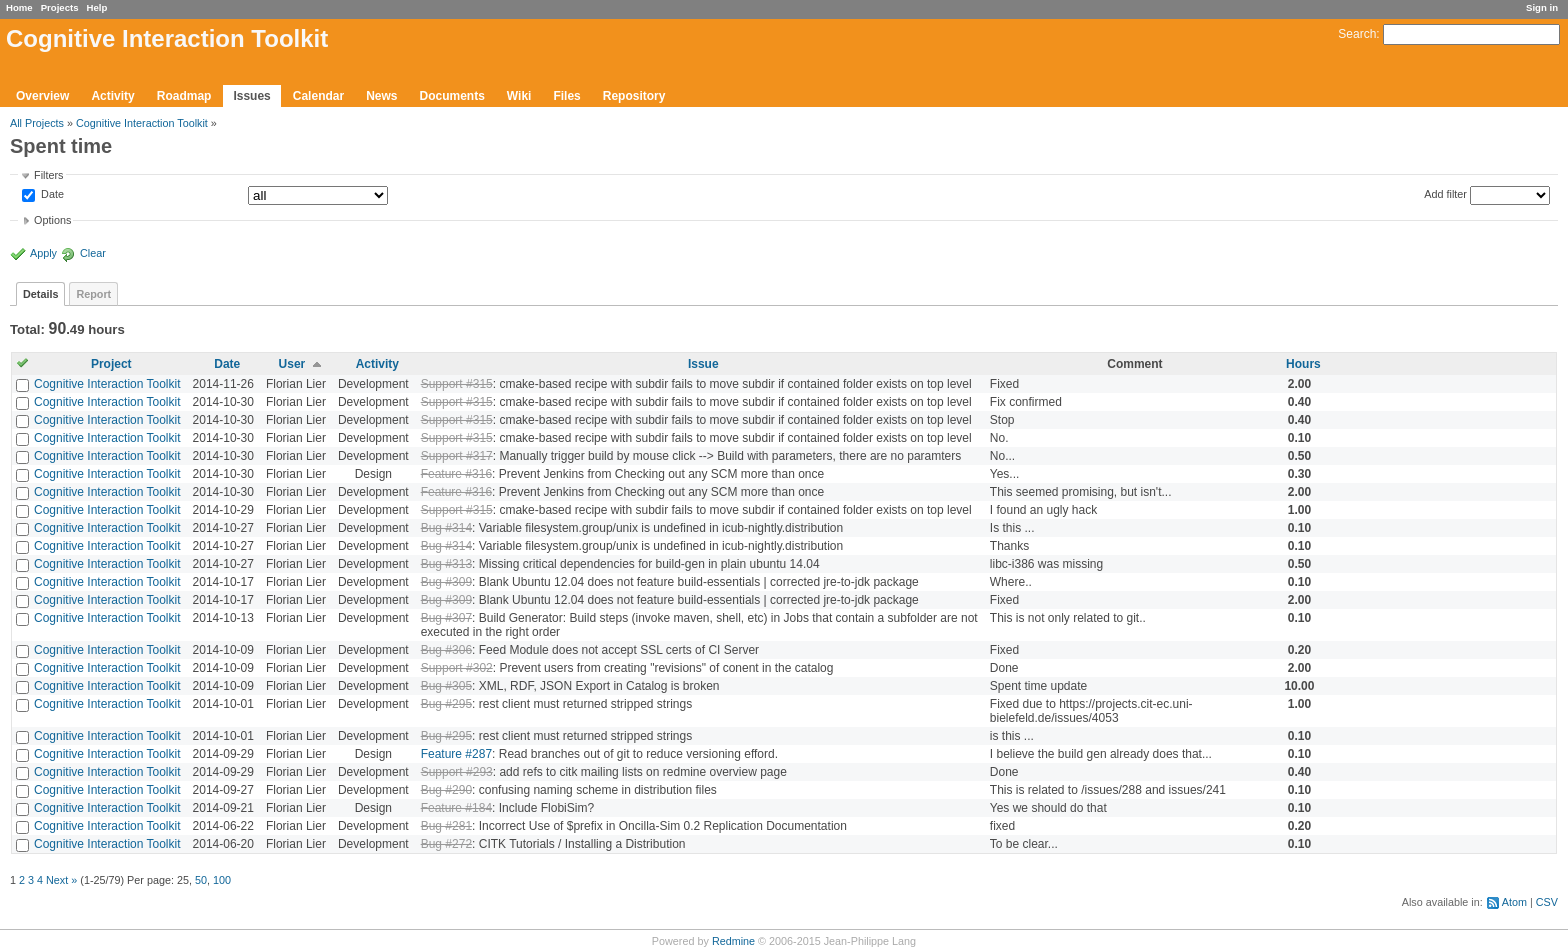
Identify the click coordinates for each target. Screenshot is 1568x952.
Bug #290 (446, 790)
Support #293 (457, 772)
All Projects (37, 123)
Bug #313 (446, 564)
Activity (112, 96)
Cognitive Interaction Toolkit (142, 123)
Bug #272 (446, 844)
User (292, 364)
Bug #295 (446, 704)
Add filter (1445, 194)
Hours (1303, 364)
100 (222, 880)
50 (201, 880)
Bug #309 (446, 582)
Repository (634, 96)
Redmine (733, 941)
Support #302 (457, 668)
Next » (61, 880)
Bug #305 (446, 686)
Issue (703, 364)
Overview (42, 96)
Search (1357, 34)
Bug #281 (446, 826)
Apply (43, 253)
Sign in (1542, 7)
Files (566, 96)
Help (97, 7)
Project (111, 364)
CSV (1547, 902)
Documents (452, 96)
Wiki (519, 96)
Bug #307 (446, 618)
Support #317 (457, 456)
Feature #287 (456, 754)
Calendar (318, 96)
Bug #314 (446, 528)
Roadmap (184, 96)
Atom (1514, 902)
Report (93, 294)
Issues (251, 96)
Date (51, 195)
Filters (48, 175)
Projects (60, 7)
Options (52, 220)
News (381, 96)
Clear (93, 253)
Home (19, 7)
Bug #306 (446, 650)
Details (40, 294)
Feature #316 (456, 474)
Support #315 (457, 384)
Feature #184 (456, 808)
